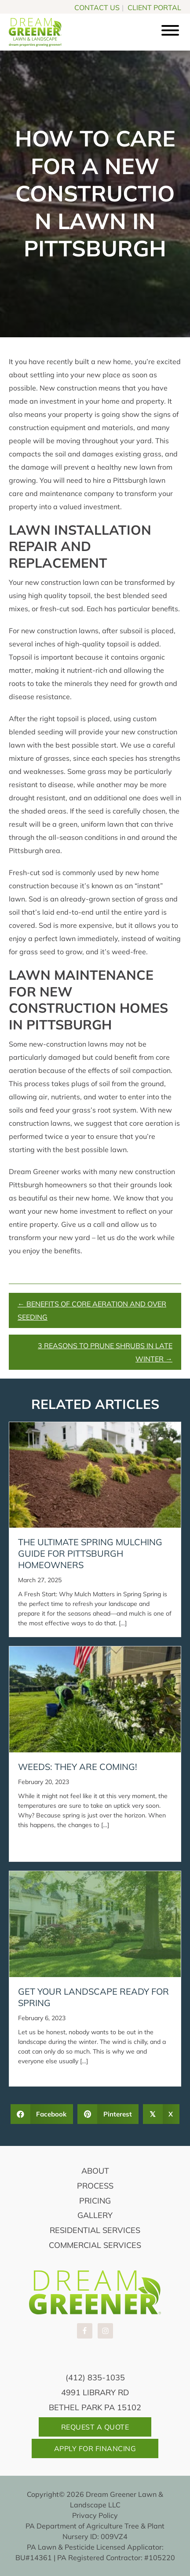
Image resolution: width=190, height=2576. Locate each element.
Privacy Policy (95, 2515)
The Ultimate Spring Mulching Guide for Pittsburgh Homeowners (90, 1553)
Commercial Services (95, 2245)
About (95, 2171)
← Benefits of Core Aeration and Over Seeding (92, 1310)
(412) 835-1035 (95, 2377)
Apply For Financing (95, 2448)
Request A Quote (95, 2427)
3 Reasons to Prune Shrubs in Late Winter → (105, 1352)
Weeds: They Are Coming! (77, 1766)
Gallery (95, 2215)
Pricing (95, 2201)
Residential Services (95, 2230)
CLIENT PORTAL (154, 7)
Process (95, 2186)
